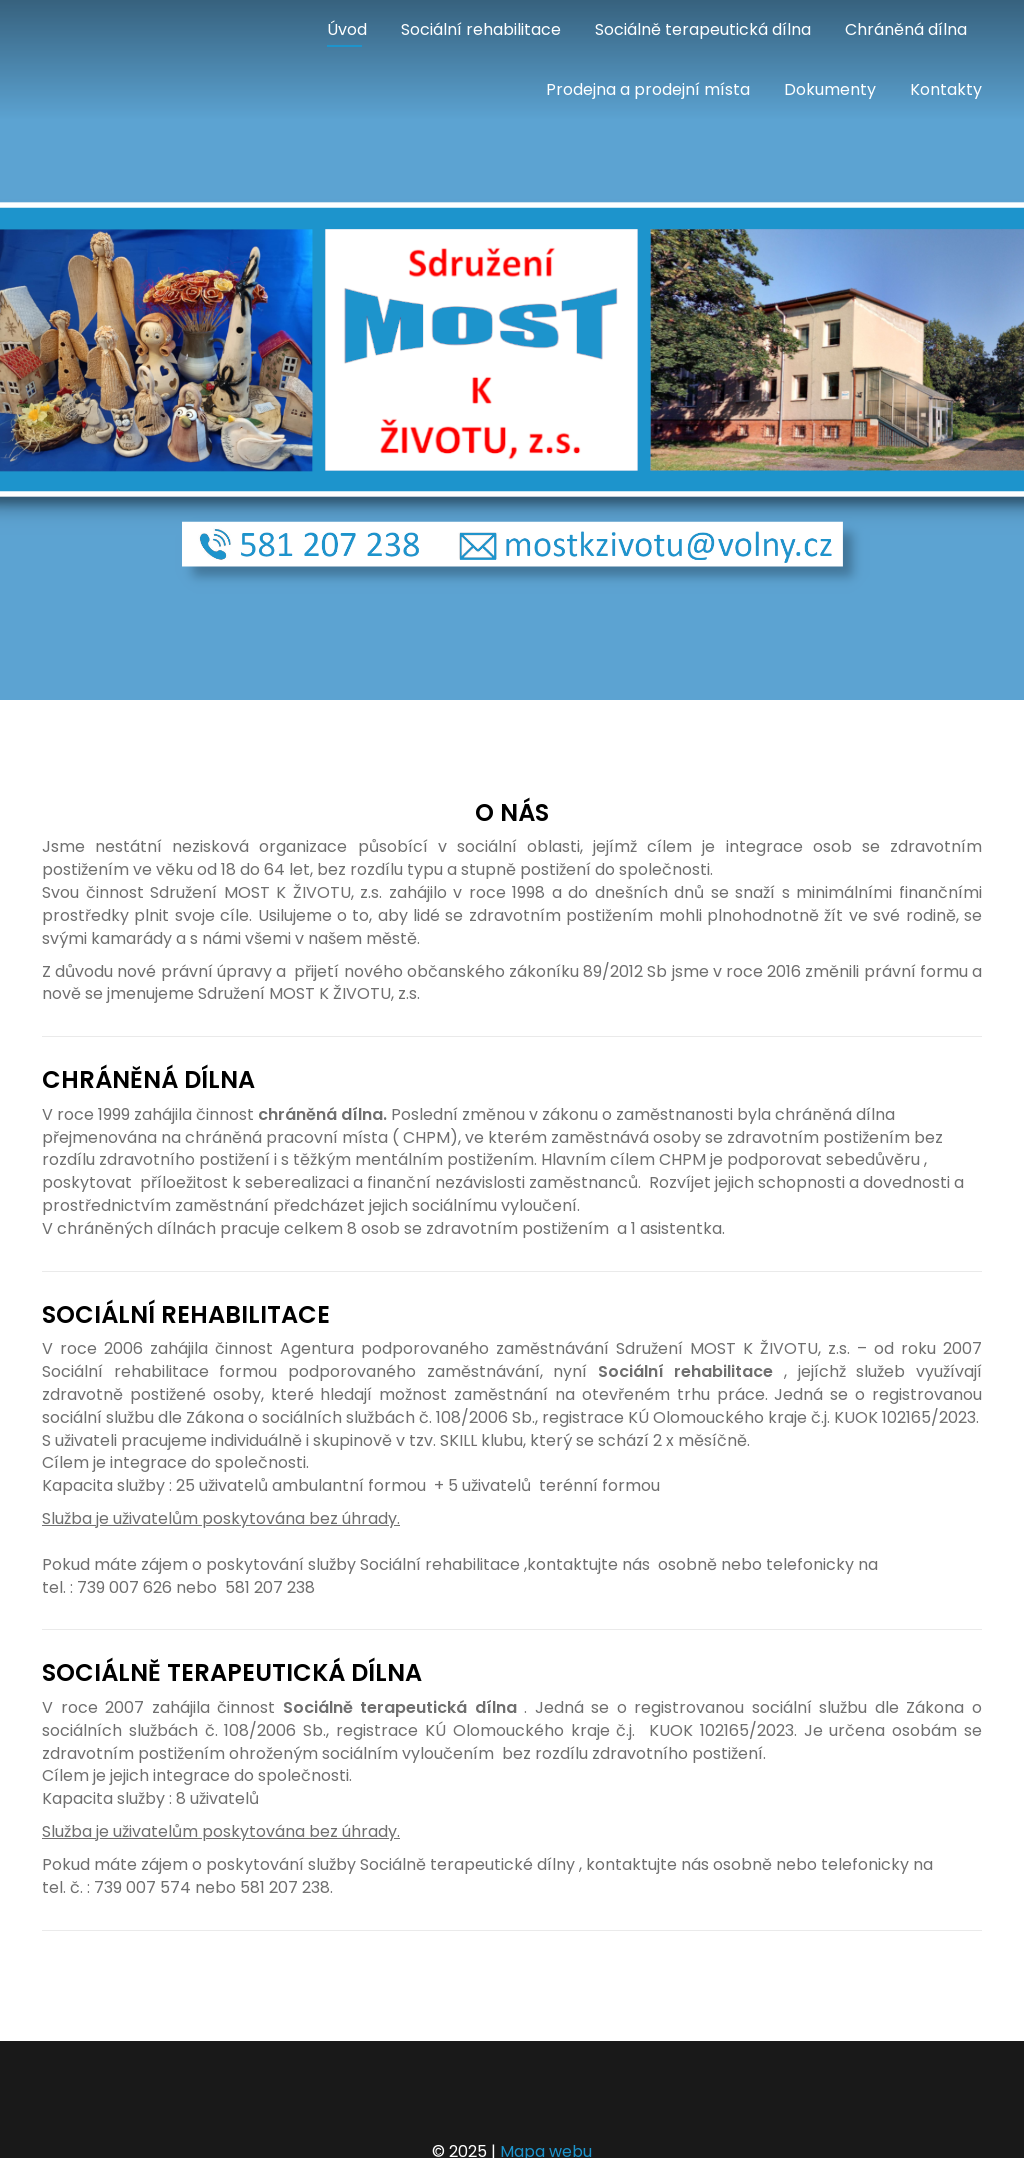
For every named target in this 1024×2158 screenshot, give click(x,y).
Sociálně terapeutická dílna (703, 29)
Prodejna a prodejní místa (648, 89)
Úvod (347, 29)
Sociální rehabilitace (481, 29)
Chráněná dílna (906, 29)
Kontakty (946, 89)
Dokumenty (830, 89)
